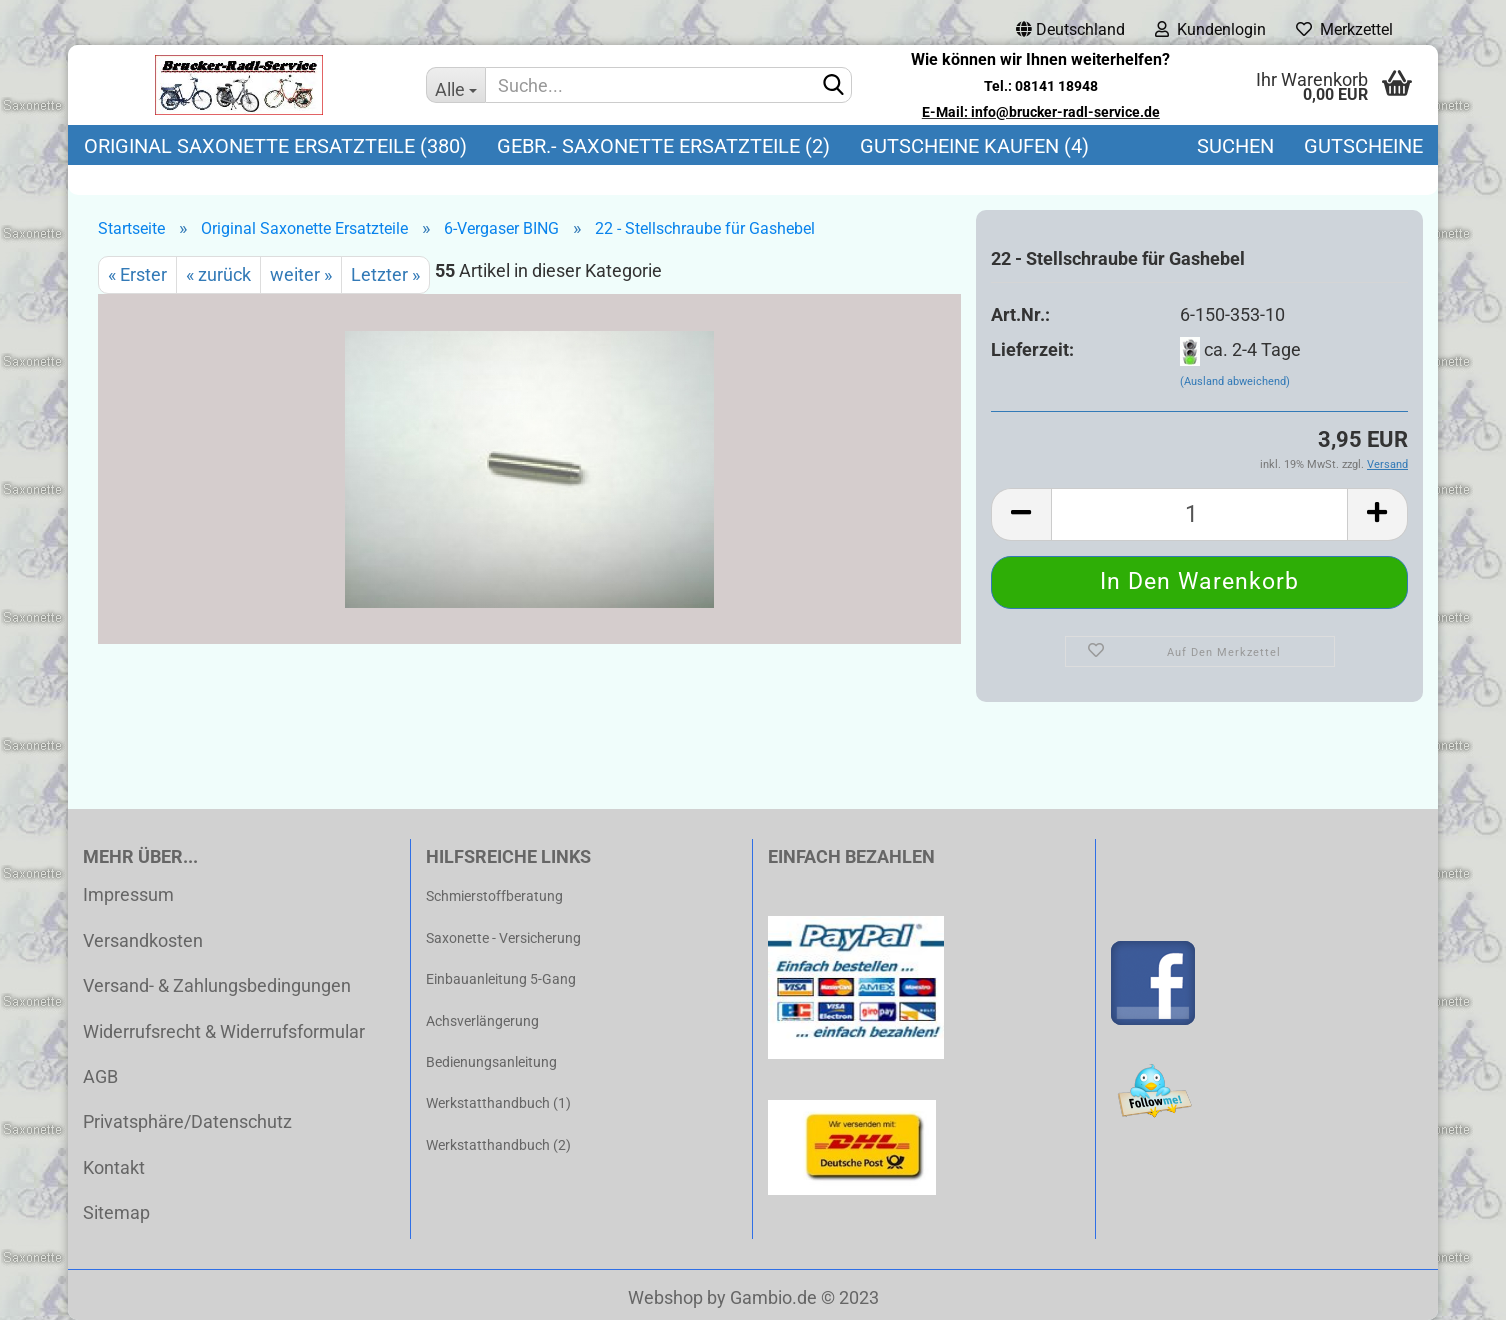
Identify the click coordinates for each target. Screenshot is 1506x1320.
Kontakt (114, 1167)
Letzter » (385, 274)
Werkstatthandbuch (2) (498, 1145)
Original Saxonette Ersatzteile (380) (275, 146)
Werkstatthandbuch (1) (498, 1103)
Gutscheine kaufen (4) (974, 146)
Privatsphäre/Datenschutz (187, 1121)
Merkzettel (1344, 29)
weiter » (301, 274)
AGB (100, 1076)
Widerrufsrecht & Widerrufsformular (224, 1031)
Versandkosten (143, 940)
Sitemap (116, 1212)
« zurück (218, 274)
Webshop (665, 1297)
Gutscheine (1363, 146)
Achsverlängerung (482, 1021)
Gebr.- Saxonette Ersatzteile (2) (663, 146)
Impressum (128, 894)
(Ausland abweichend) (1235, 381)
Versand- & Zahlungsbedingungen (217, 985)
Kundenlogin (1210, 29)
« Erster (137, 274)
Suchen (1235, 146)
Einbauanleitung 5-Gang (501, 979)
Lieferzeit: (1032, 349)
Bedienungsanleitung (491, 1062)
